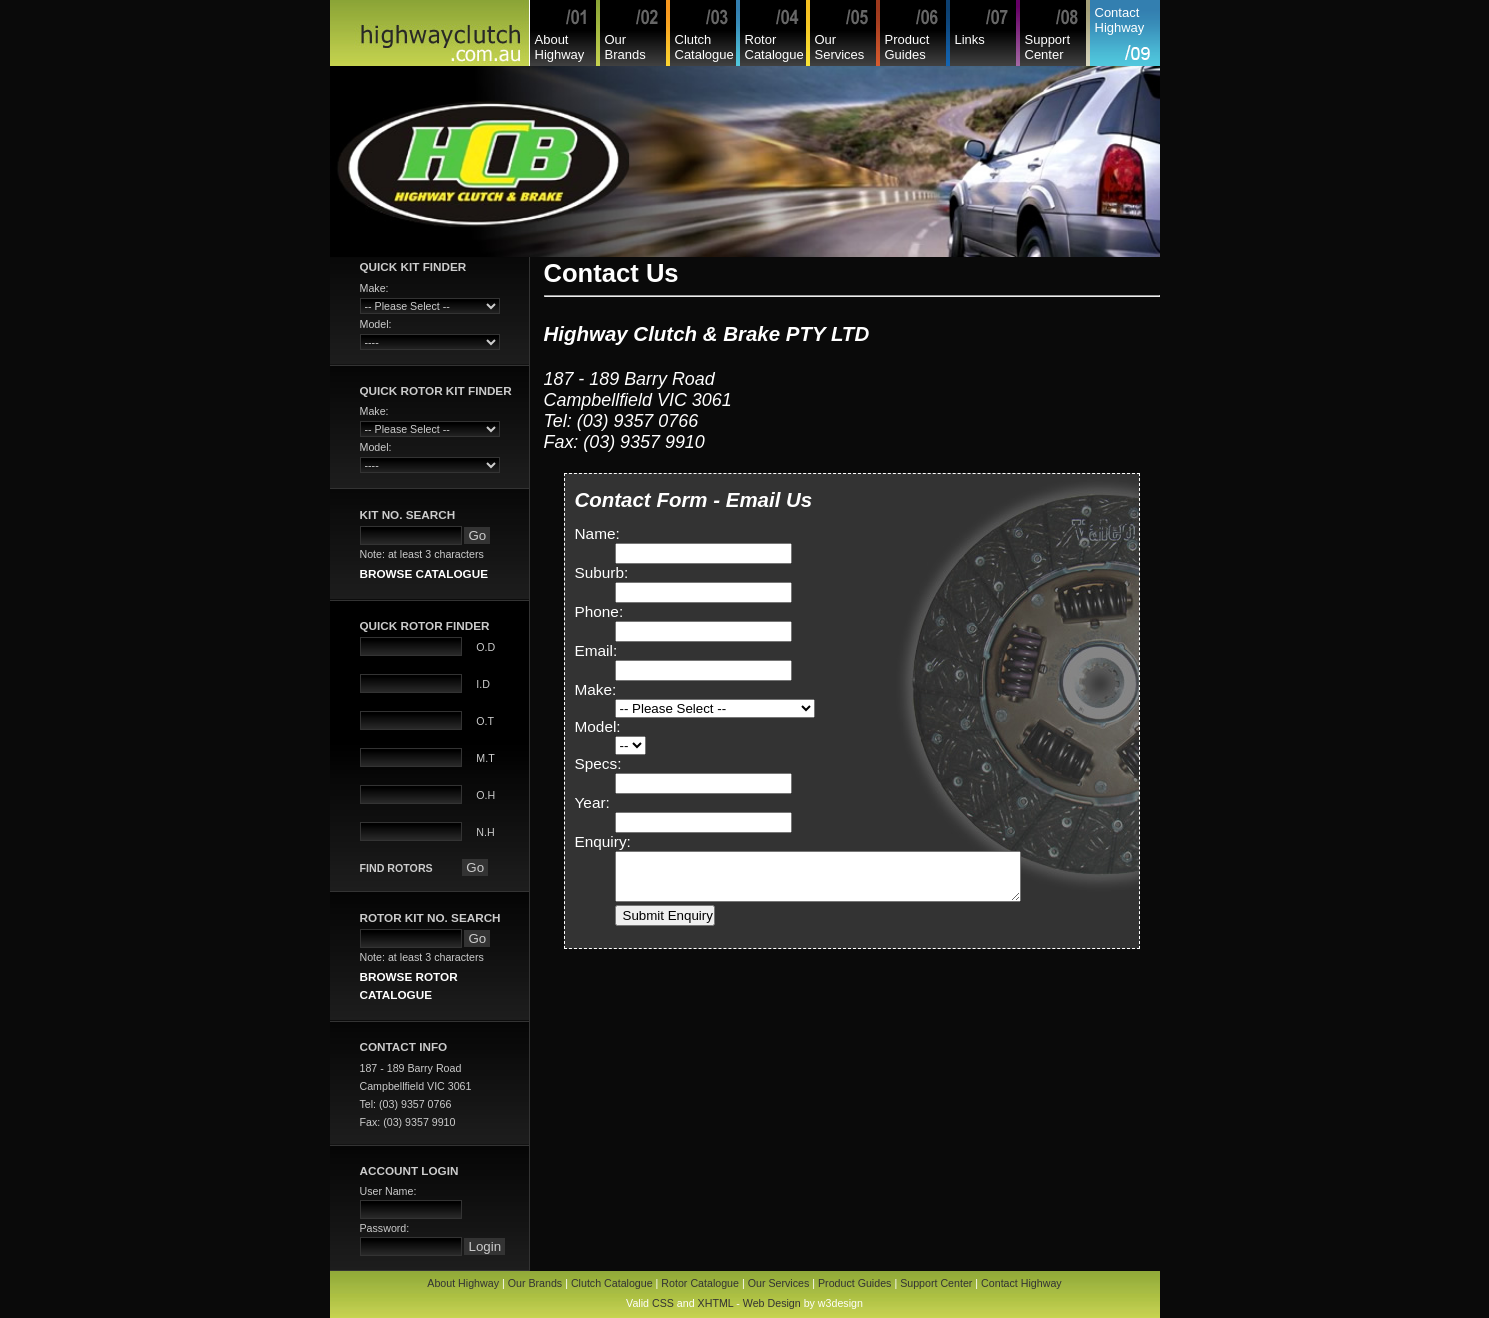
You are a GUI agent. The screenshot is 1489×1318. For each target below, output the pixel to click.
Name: (597, 533)
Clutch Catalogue (704, 47)
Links (970, 39)
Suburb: (602, 572)
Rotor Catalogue (774, 47)
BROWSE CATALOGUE (424, 573)
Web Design (772, 1303)
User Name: (388, 1191)
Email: (596, 650)
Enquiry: (603, 841)
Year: (592, 802)
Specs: (598, 763)
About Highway (560, 47)
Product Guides (907, 47)
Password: (385, 1228)
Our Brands (625, 47)
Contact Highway (1120, 20)
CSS (663, 1303)
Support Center (1048, 47)
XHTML (716, 1303)
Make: (596, 689)
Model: (598, 726)
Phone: (599, 611)
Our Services (840, 47)
